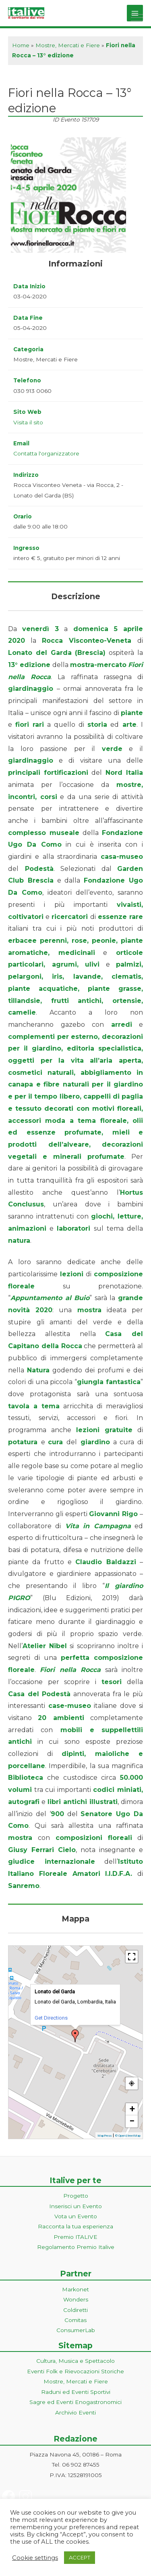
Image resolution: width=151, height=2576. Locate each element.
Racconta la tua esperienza (75, 2226)
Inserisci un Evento (75, 2206)
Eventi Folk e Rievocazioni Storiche (75, 2371)
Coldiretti (75, 2310)
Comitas (75, 2320)
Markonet (75, 2289)
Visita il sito (28, 422)
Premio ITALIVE (75, 2237)
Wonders (75, 2299)
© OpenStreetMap (128, 2136)
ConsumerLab (75, 2330)
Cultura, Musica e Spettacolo (75, 2361)
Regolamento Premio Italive (75, 2247)
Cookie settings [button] (35, 2557)
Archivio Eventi (75, 2412)
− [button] (131, 2121)
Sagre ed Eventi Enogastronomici (75, 2402)
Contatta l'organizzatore (46, 453)
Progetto (75, 2195)
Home (20, 45)
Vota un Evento (75, 2216)
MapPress (104, 2136)
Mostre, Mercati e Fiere (67, 45)
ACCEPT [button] (79, 2557)
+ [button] (132, 2109)
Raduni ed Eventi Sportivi (75, 2392)
